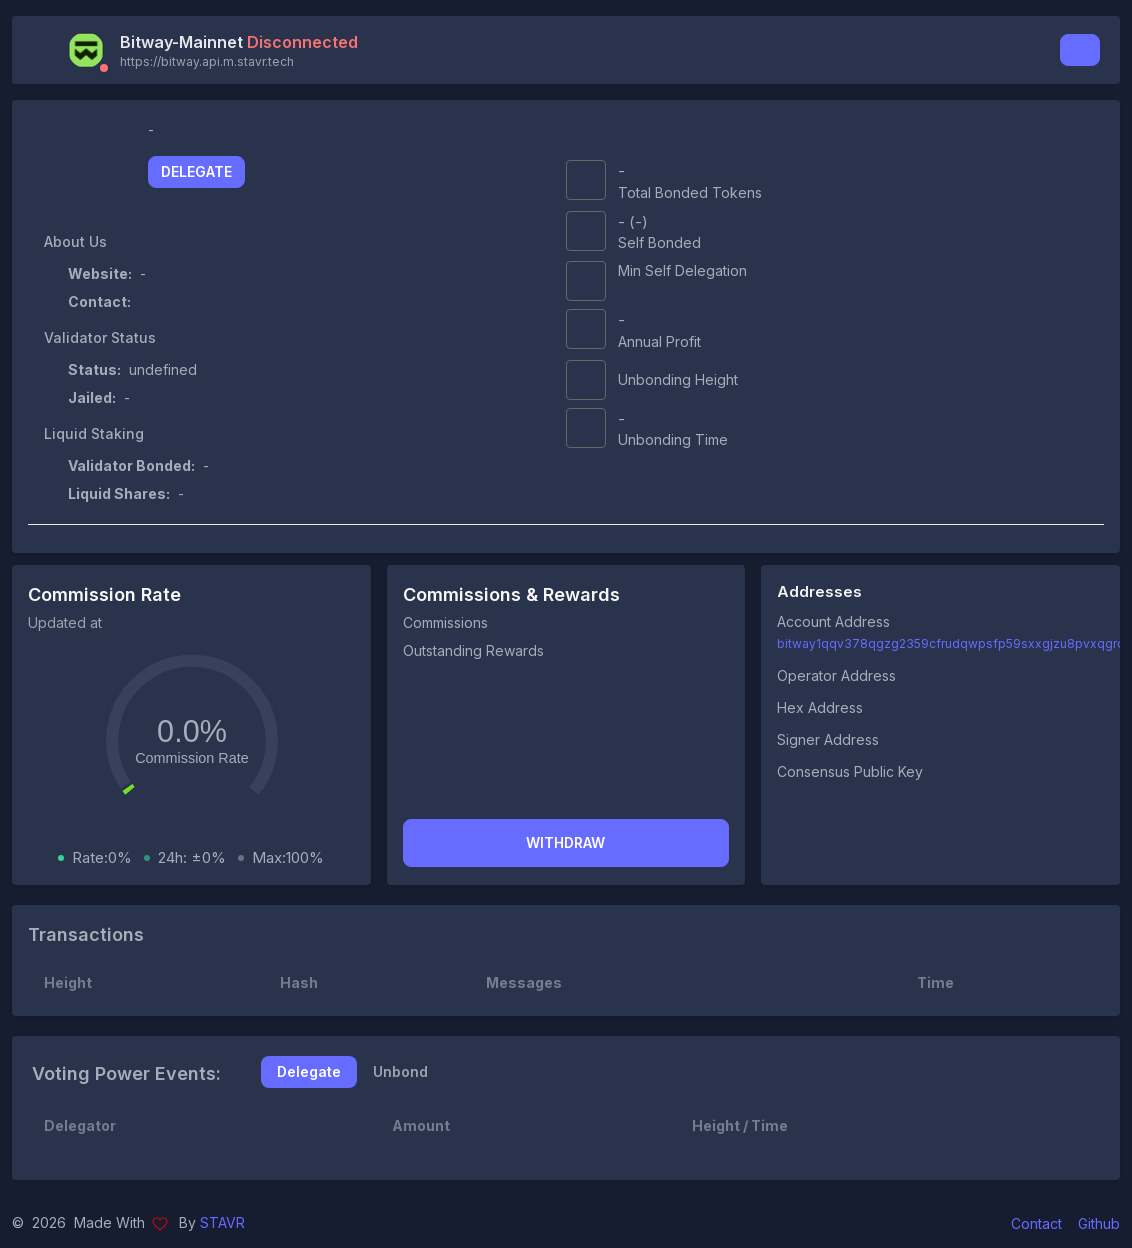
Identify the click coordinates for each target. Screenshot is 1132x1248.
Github (1099, 1223)
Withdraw (565, 842)
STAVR (222, 1222)
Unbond (400, 1071)
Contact (1036, 1223)
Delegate (196, 171)
